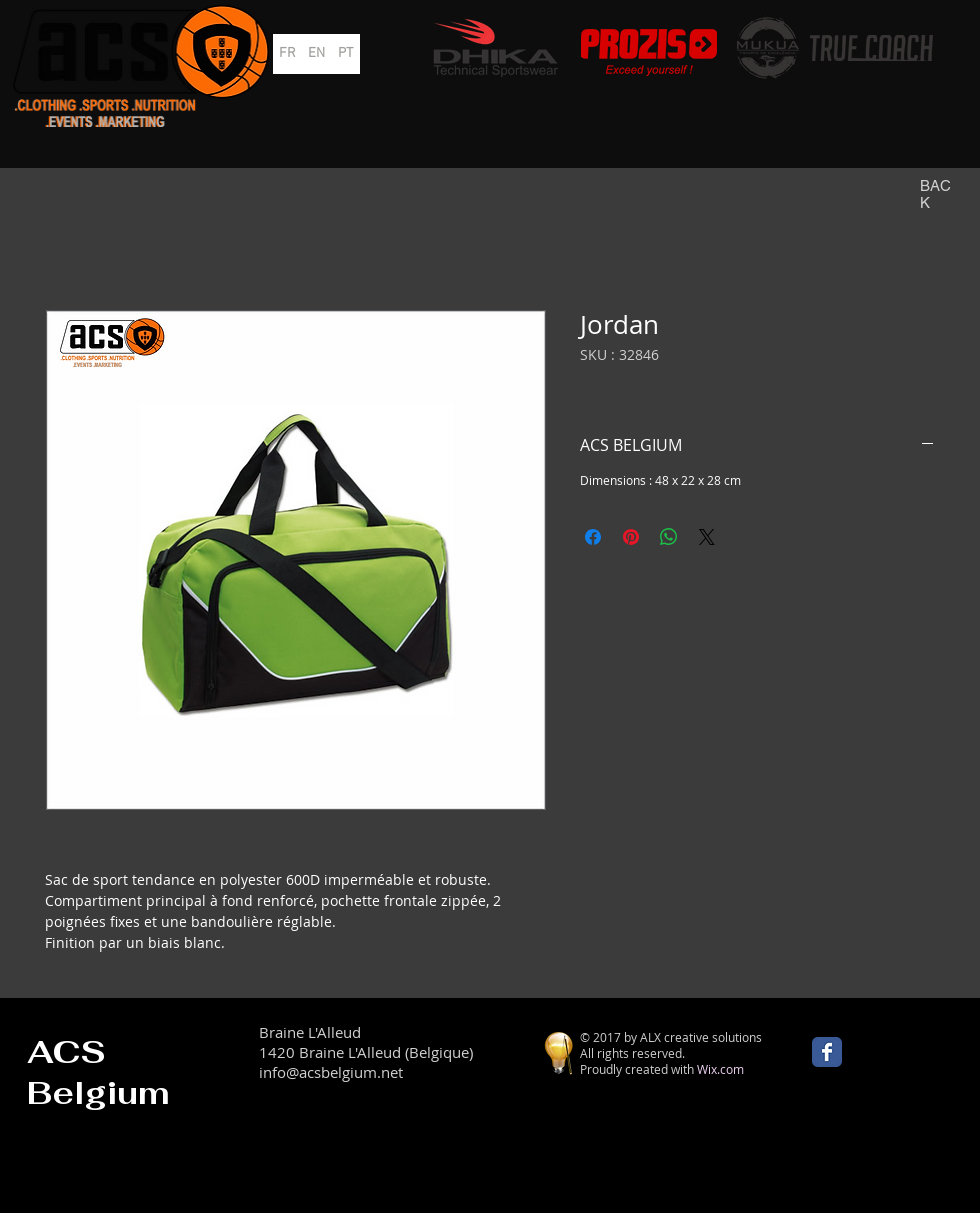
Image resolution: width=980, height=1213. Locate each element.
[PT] (345, 54)
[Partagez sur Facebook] (593, 537)
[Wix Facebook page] (827, 1052)
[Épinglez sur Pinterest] (631, 537)
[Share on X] (707, 537)
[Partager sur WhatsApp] (669, 537)
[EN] (316, 54)
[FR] (287, 54)
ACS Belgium (98, 1072)
